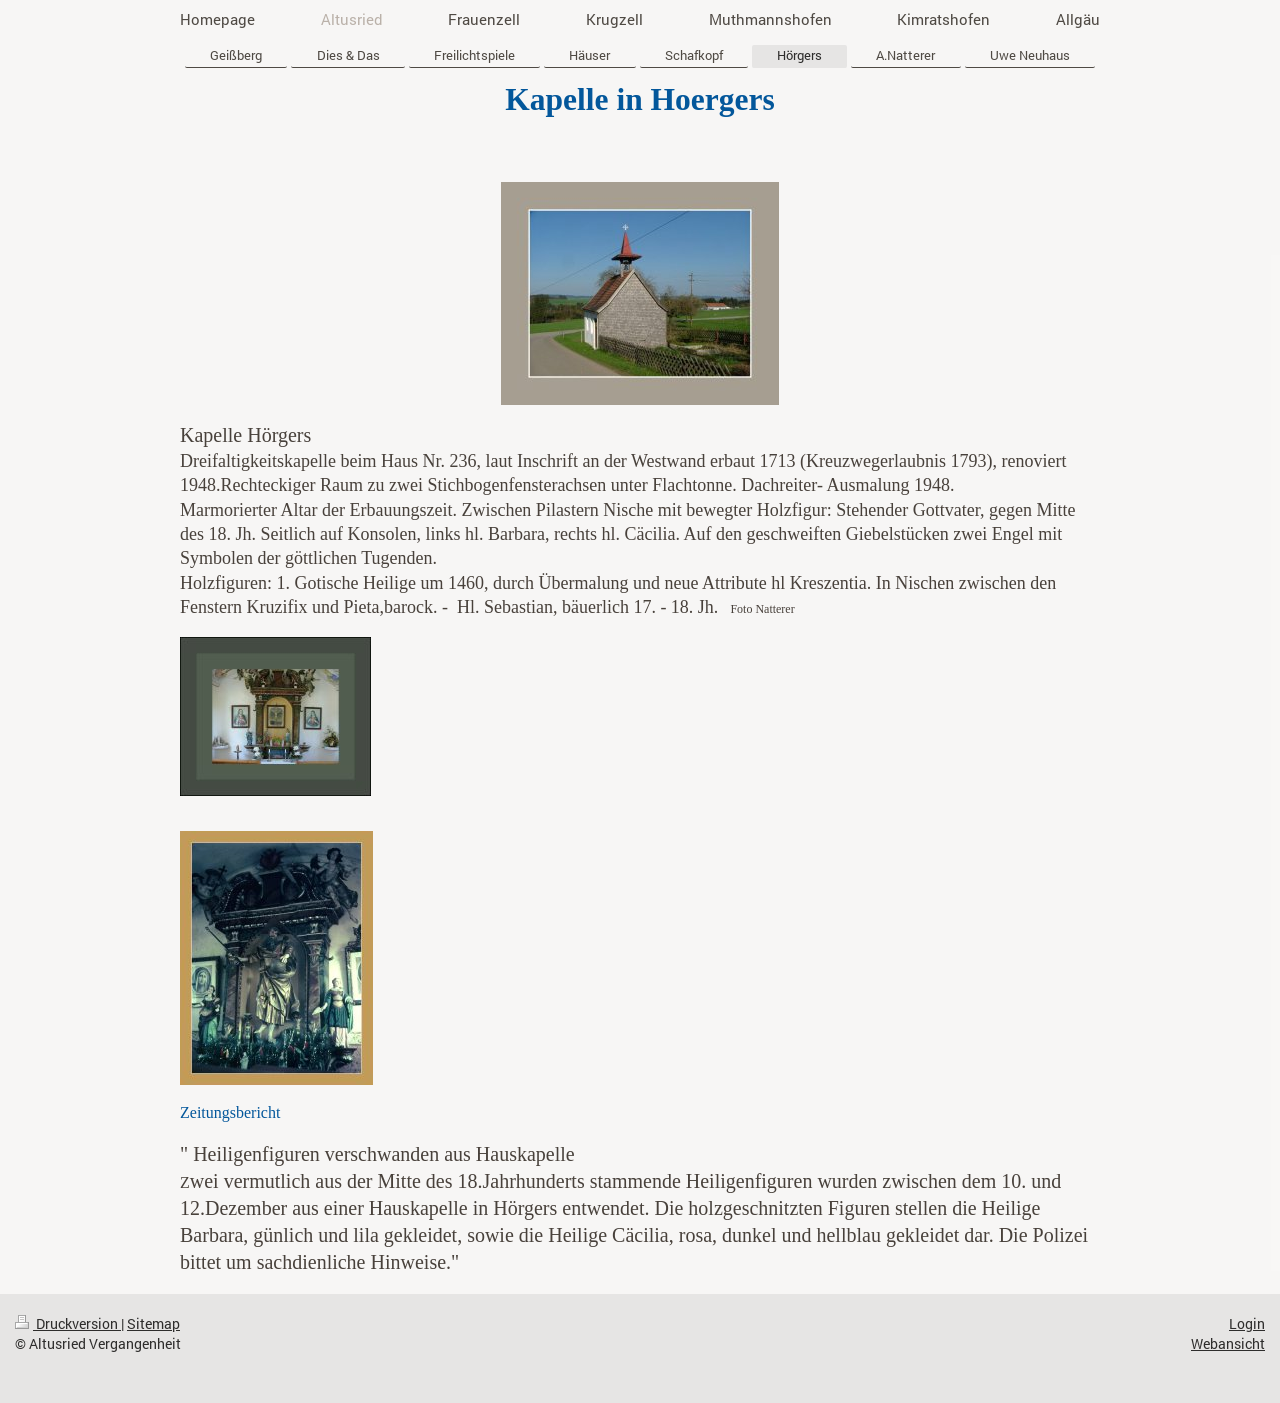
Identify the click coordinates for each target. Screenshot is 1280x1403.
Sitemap (153, 1323)
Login (1247, 1323)
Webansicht (1228, 1343)
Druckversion (68, 1323)
